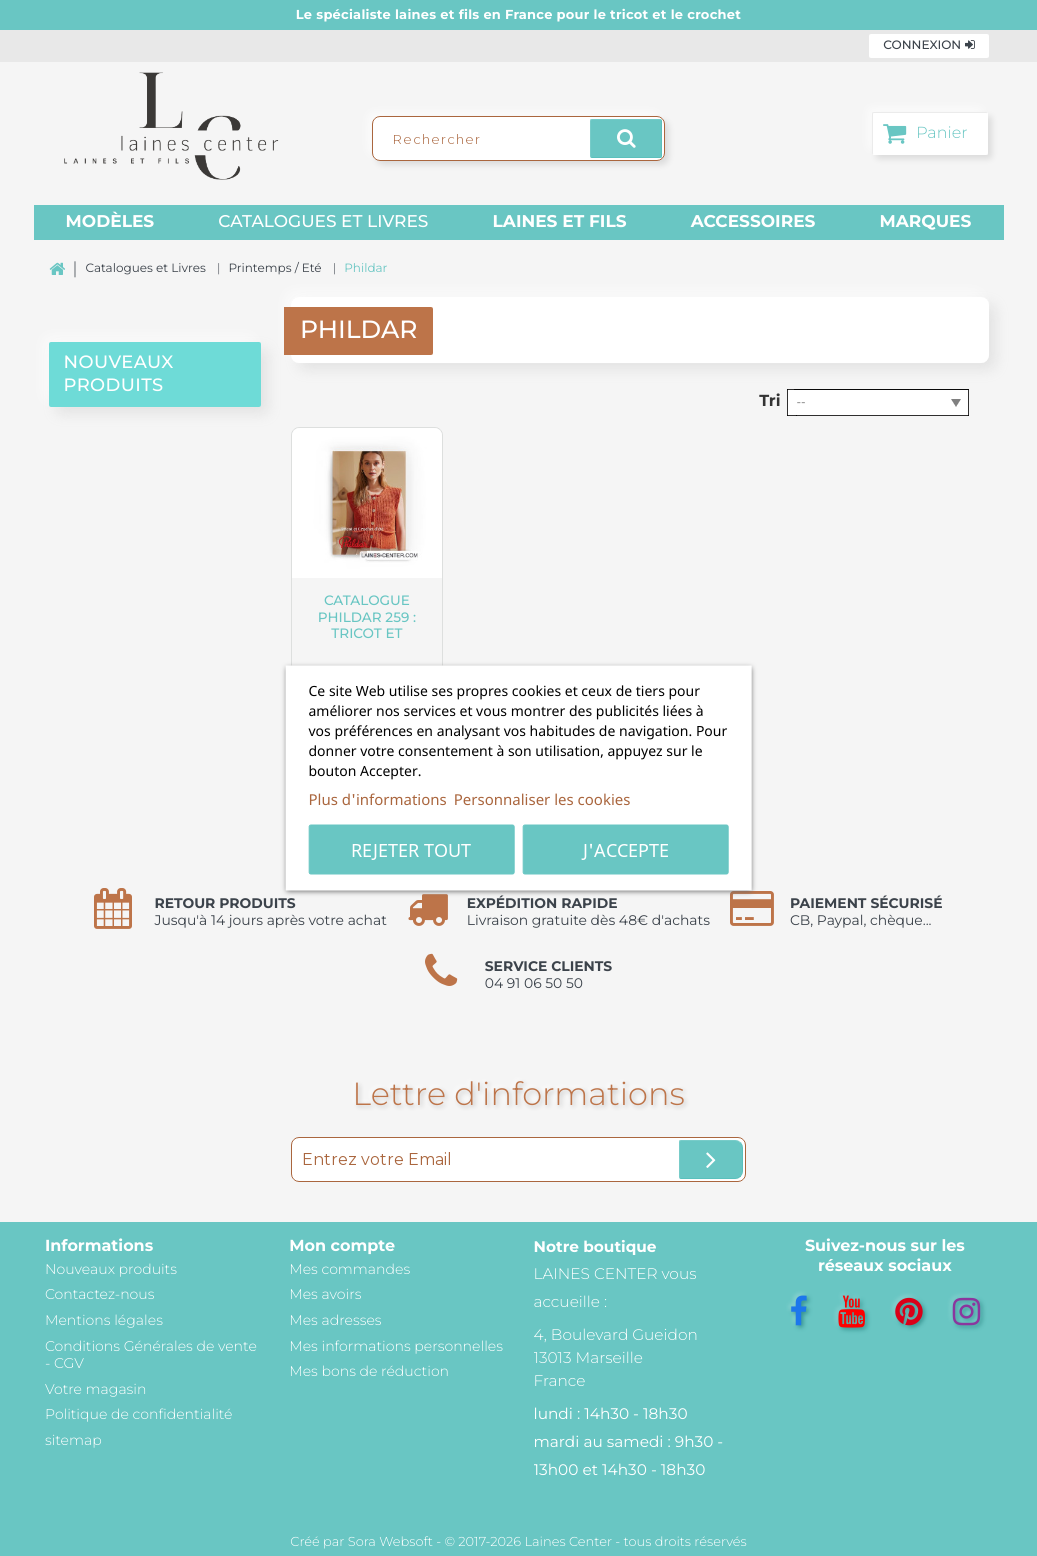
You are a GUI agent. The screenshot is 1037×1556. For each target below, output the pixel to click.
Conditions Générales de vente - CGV (151, 1355)
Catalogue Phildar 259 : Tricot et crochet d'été (367, 625)
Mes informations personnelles (396, 1346)
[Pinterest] (908, 1312)
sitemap (73, 1440)
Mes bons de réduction (369, 1371)
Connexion (928, 45)
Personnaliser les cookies (542, 800)
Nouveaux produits (111, 1269)
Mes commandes (349, 1269)
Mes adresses (335, 1320)
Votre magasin (95, 1389)
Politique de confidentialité (138, 1414)
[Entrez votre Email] (518, 1159)
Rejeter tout (411, 850)
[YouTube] (851, 1312)
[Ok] (711, 1159)
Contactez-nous (100, 1294)
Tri (769, 401)
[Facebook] (799, 1312)
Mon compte (342, 1246)
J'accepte (626, 850)
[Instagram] (966, 1312)
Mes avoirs (325, 1294)
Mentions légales (104, 1320)
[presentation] (155, 432)
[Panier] (930, 133)
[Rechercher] (518, 138)
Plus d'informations (378, 800)
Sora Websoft (390, 1542)
